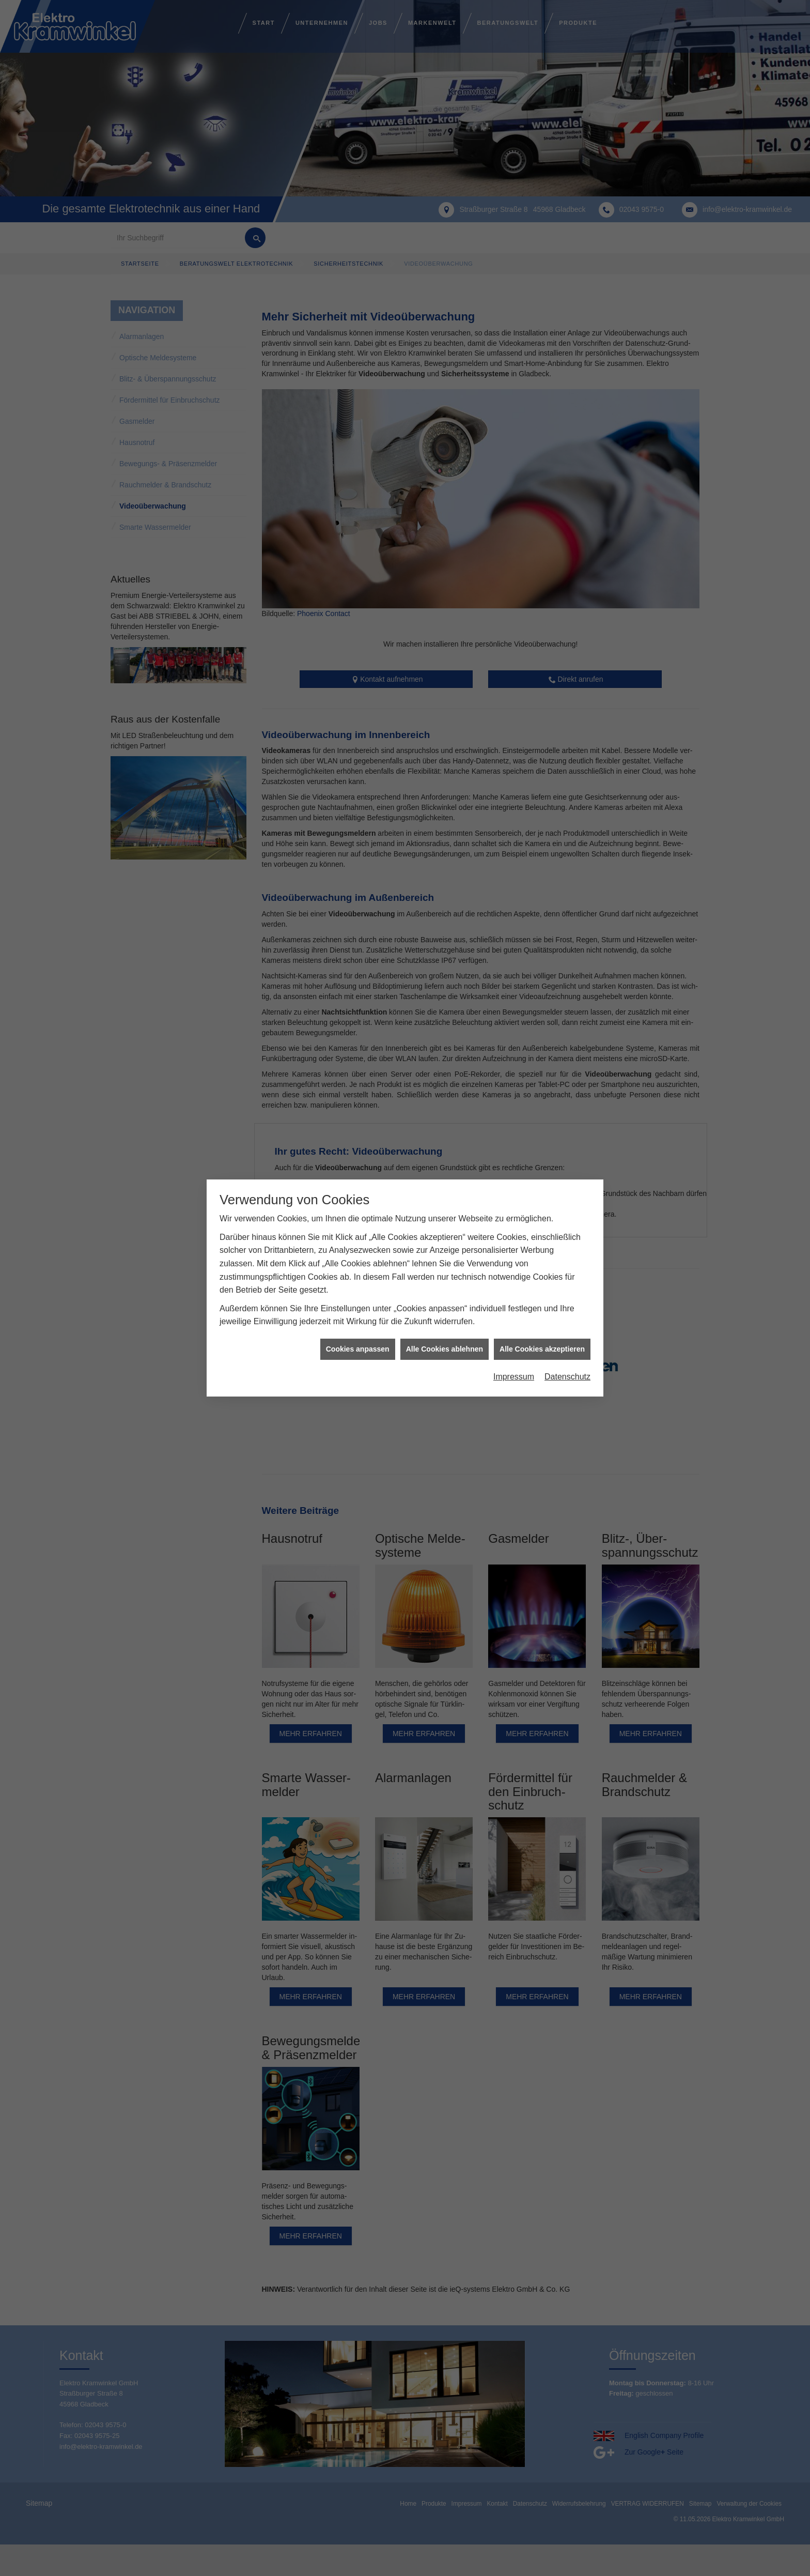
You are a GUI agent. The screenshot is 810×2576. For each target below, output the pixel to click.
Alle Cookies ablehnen (444, 1349)
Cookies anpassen (358, 1349)
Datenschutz (567, 1376)
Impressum (513, 1376)
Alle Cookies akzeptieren (542, 1349)
